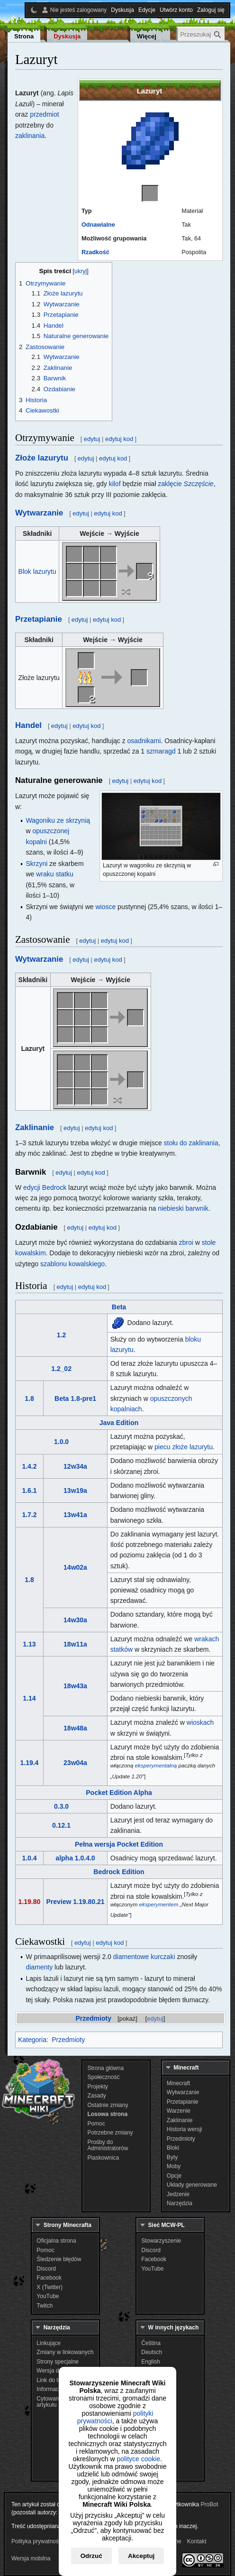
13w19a (75, 1490)
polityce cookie (138, 2459)
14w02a (75, 1567)
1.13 (29, 1644)
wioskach (200, 1722)
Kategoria (32, 2039)
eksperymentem (159, 1904)
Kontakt (197, 2541)
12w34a (75, 1466)
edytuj (155, 2018)
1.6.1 (29, 1490)
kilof (115, 484)
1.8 (29, 1398)
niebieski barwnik (183, 1208)
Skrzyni (36, 863)
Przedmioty (93, 2018)
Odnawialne (98, 224)
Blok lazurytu (37, 571)
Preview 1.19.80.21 (75, 1901)
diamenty (39, 1967)
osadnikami (144, 741)
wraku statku (54, 874)
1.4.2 (29, 1466)
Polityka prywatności (37, 2541)
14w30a (75, 1620)
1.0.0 (61, 1441)
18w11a (75, 1644)
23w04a (75, 1762)
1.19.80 (29, 1901)
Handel (28, 725)
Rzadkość (95, 252)
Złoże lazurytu (41, 457)
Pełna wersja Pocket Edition (119, 1844)
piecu (162, 1447)
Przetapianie (38, 619)
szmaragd (160, 751)
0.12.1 (61, 1825)
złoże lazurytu (192, 1447)
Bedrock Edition (118, 1872)
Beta (119, 1307)
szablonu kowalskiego (72, 1264)
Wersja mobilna (30, 2558)
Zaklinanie (34, 1127)
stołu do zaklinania (191, 1143)
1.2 (61, 1335)
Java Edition (118, 1422)
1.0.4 (29, 1858)
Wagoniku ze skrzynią (58, 820)
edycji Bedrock (44, 1187)
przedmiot (44, 114)
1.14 (29, 1698)
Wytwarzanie (39, 512)
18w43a (75, 1686)
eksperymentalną (156, 1766)
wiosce (105, 907)
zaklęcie (186, 484)
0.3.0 (61, 1806)
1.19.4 (29, 1762)
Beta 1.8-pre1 (75, 1398)
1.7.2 (29, 1514)
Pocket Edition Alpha (119, 1792)
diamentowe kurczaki (144, 1956)
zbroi (186, 1242)
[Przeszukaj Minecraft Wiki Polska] (201, 34)
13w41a (75, 1514)
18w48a (75, 1728)
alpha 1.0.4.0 (75, 1858)
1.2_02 (61, 1368)
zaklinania (30, 135)
